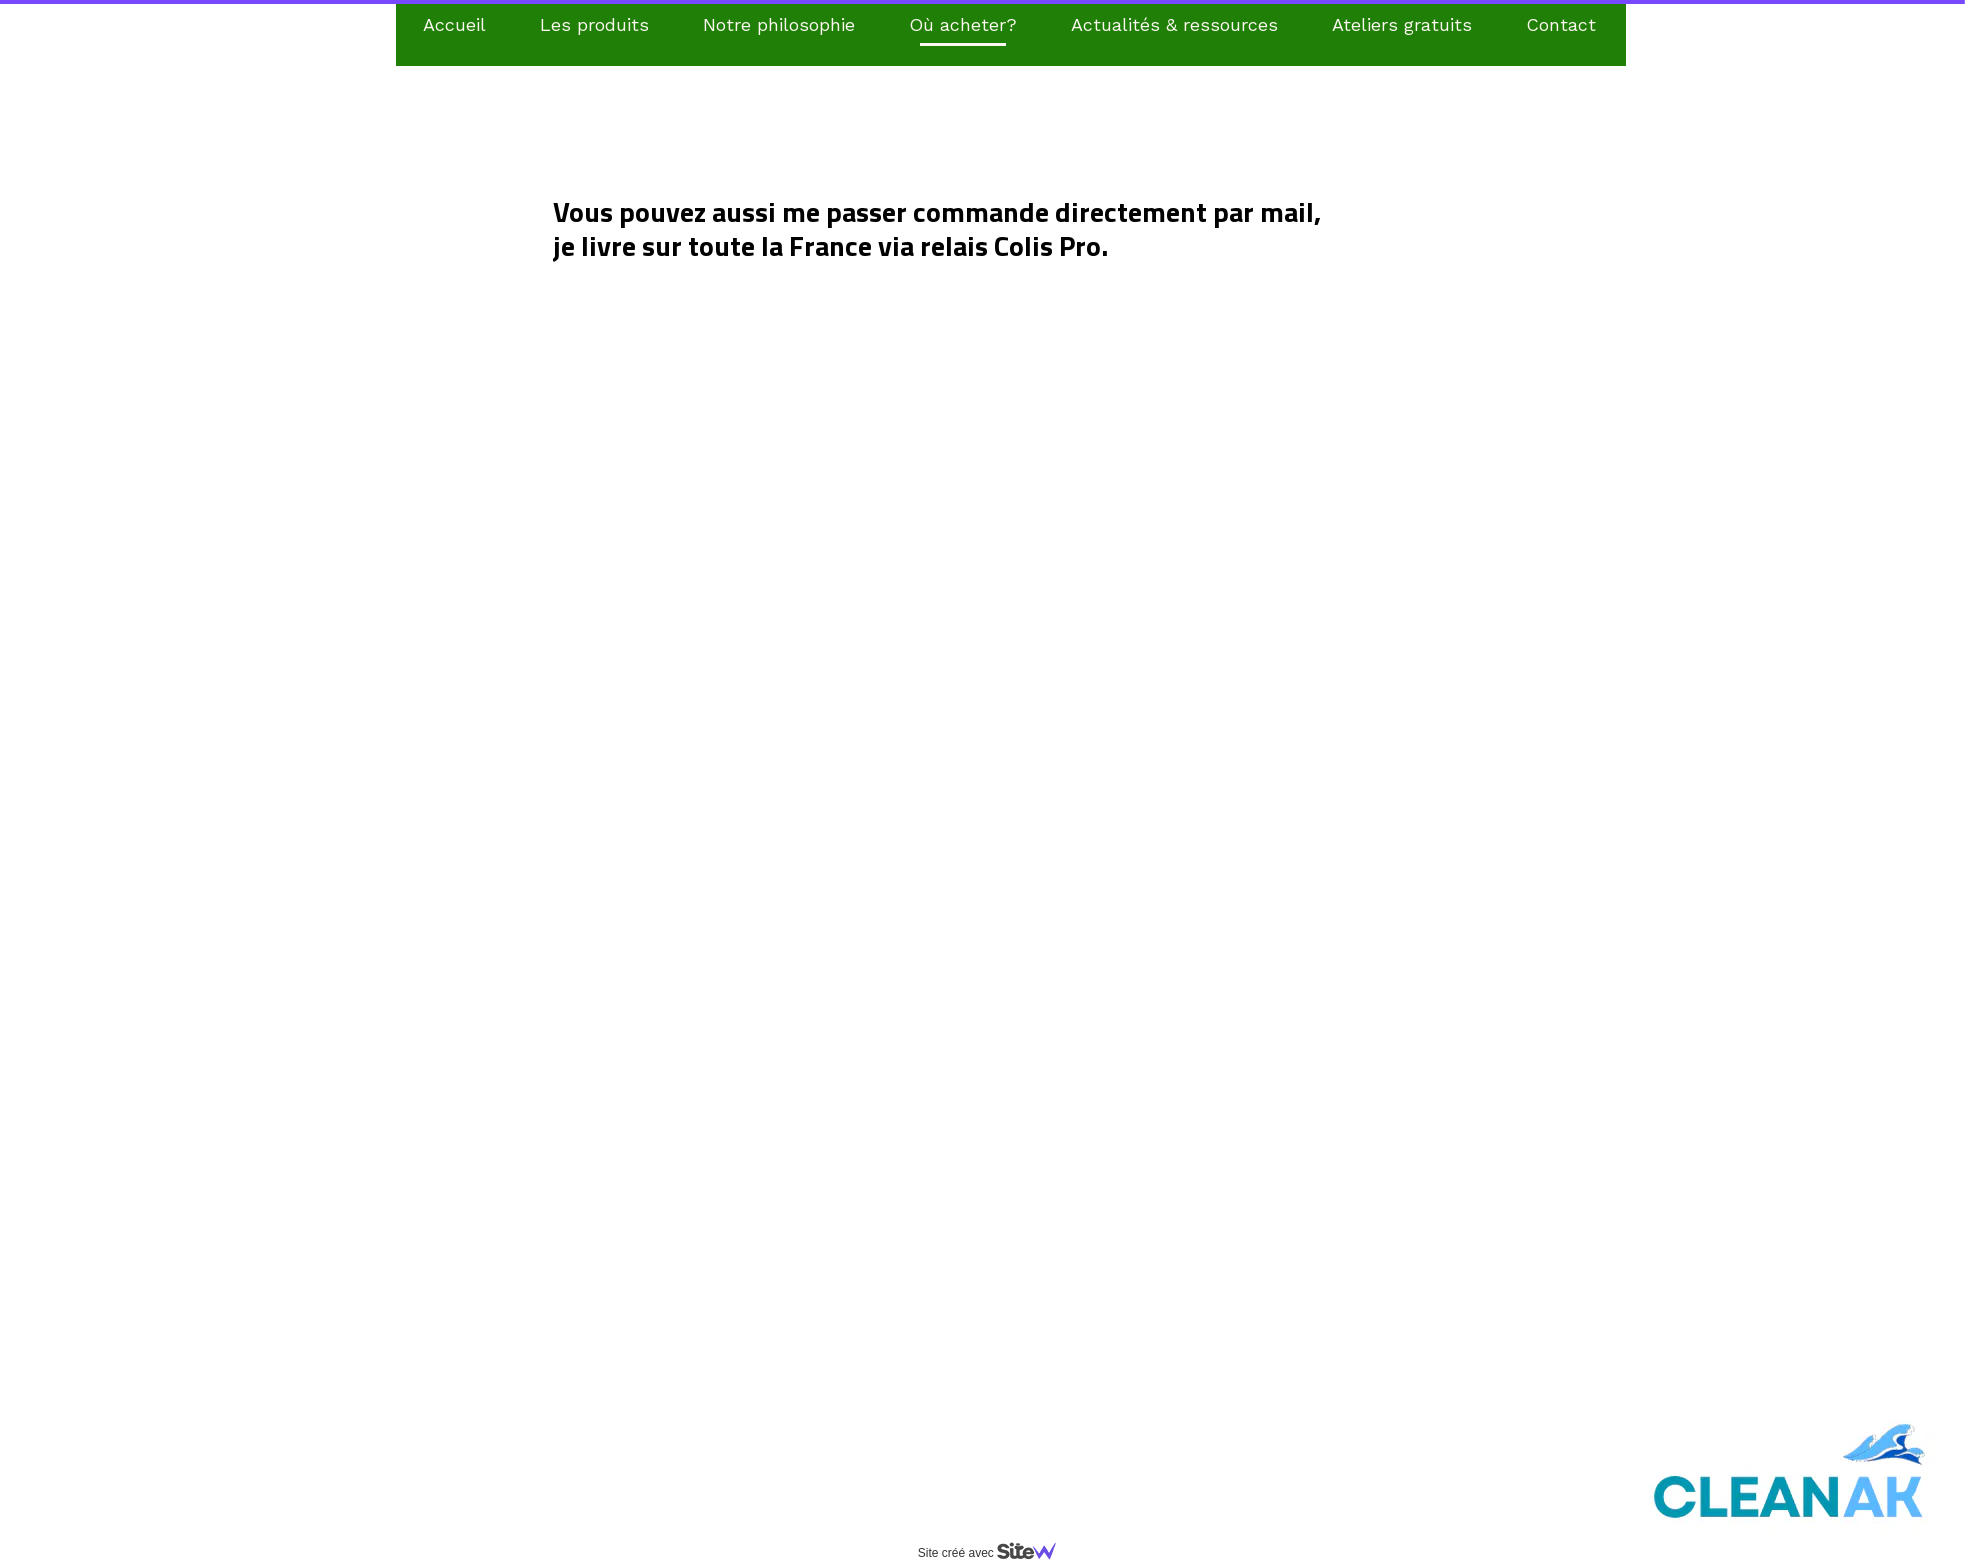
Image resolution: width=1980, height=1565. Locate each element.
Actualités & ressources (1174, 24)
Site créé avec (995, 1553)
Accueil (454, 24)
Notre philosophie (779, 24)
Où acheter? (963, 24)
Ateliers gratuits (1402, 24)
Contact (1561, 24)
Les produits (594, 24)
